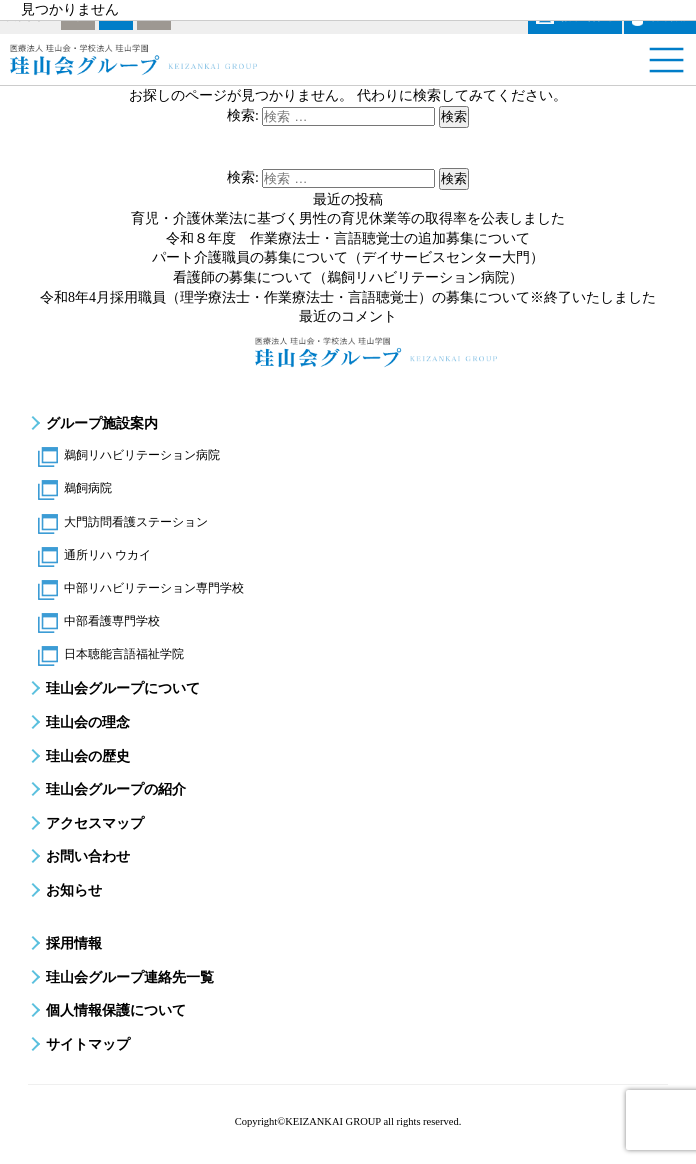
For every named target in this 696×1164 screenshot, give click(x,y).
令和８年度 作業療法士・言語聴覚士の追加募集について (348, 238)
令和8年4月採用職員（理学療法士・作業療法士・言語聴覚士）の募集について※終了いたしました (348, 297)
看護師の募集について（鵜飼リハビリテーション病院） (348, 277)
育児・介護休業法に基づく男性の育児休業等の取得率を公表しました (348, 218)
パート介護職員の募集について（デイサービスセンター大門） (348, 257)
